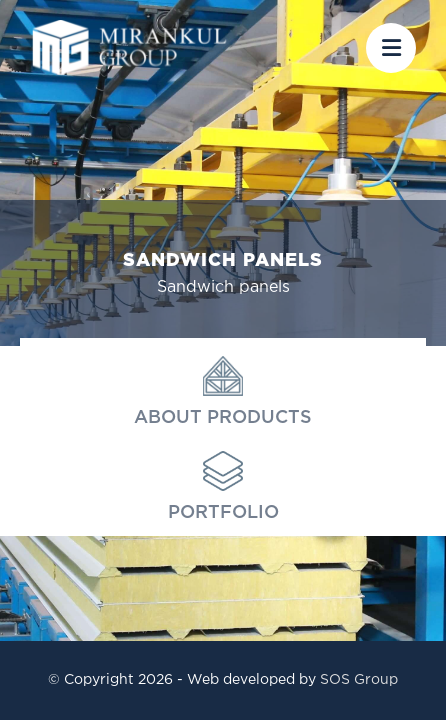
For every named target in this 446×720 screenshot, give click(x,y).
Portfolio (223, 486)
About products (223, 391)
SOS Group (359, 680)
